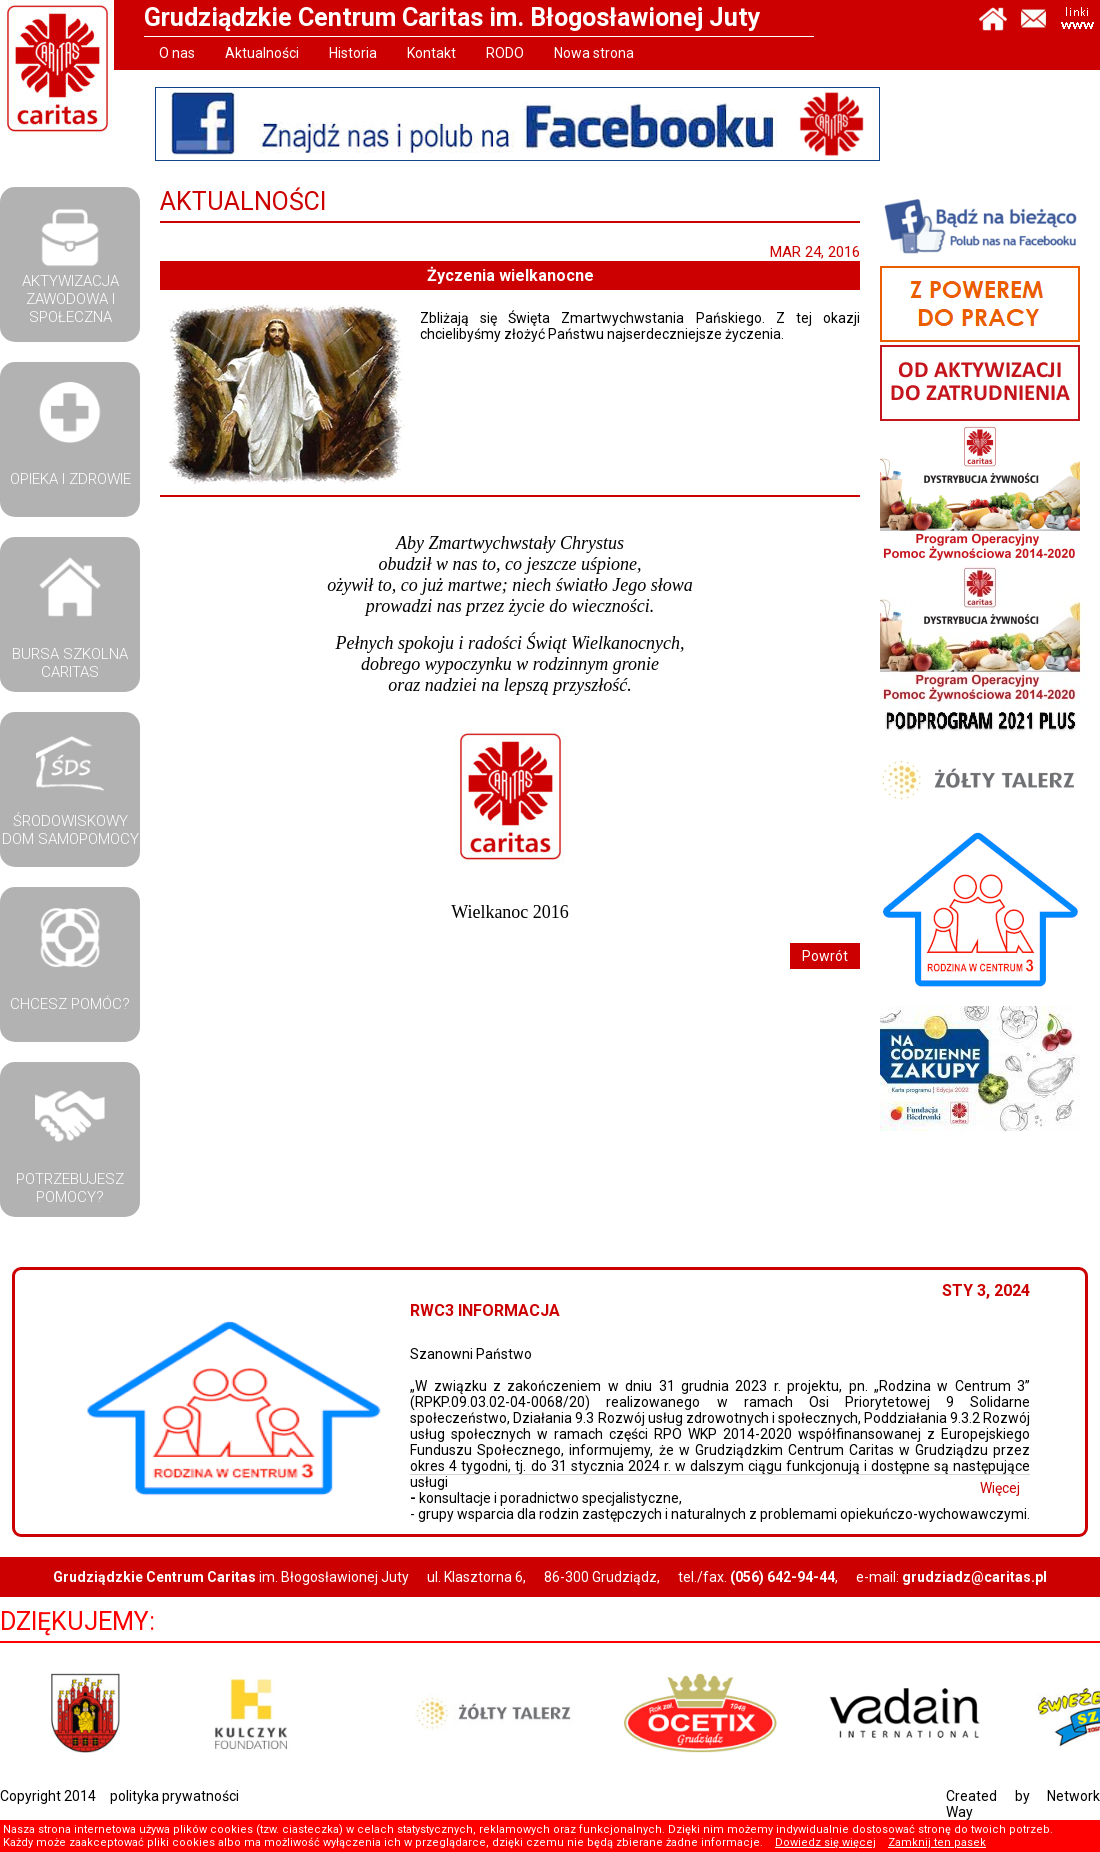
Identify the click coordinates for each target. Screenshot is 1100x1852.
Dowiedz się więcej (825, 1842)
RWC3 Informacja (506, 1310)
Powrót (825, 956)
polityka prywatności (174, 1796)
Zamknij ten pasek (937, 1842)
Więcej (1021, 1488)
